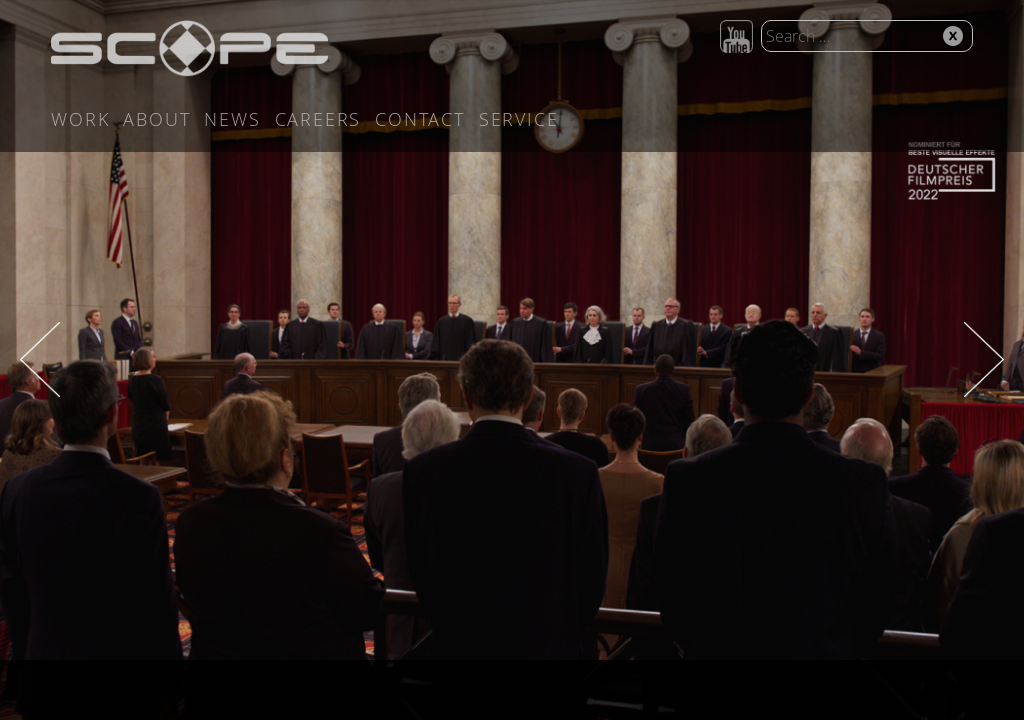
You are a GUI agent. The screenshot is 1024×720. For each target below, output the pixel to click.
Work (80, 119)
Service (519, 119)
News (232, 119)
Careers (318, 119)
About (156, 119)
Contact (420, 119)
